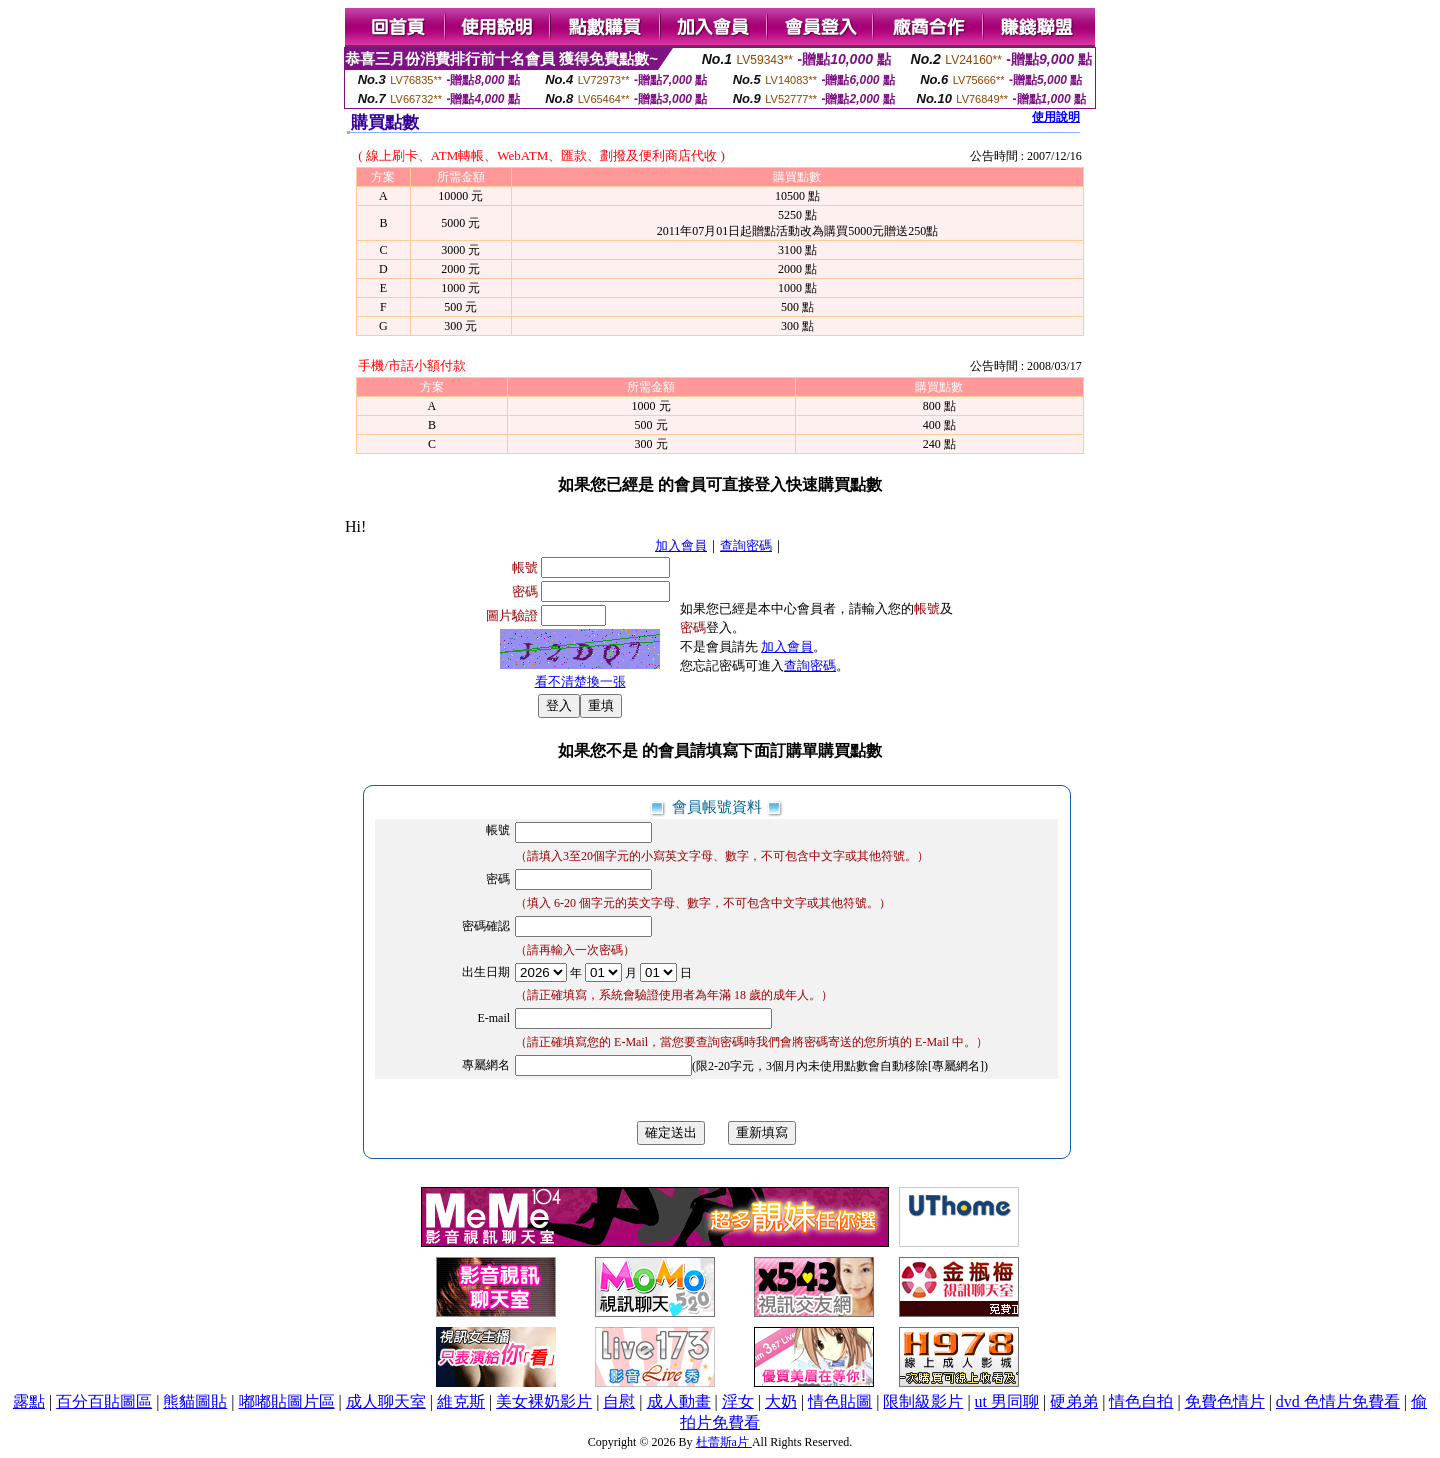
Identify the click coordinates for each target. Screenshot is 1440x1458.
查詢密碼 (746, 545)
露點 (29, 1401)
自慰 (619, 1401)
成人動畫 (679, 1401)
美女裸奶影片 (544, 1401)
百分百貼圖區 (104, 1401)
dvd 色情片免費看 (1338, 1401)
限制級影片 (923, 1401)
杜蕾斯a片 (724, 1442)
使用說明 (1056, 117)
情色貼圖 (840, 1401)
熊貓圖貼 (195, 1401)
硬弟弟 (1074, 1401)
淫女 (738, 1401)
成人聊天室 (386, 1401)
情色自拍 (1141, 1401)
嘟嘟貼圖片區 (287, 1401)
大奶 (781, 1401)
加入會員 (681, 545)
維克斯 (461, 1401)
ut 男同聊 (1007, 1401)
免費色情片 (1225, 1401)
